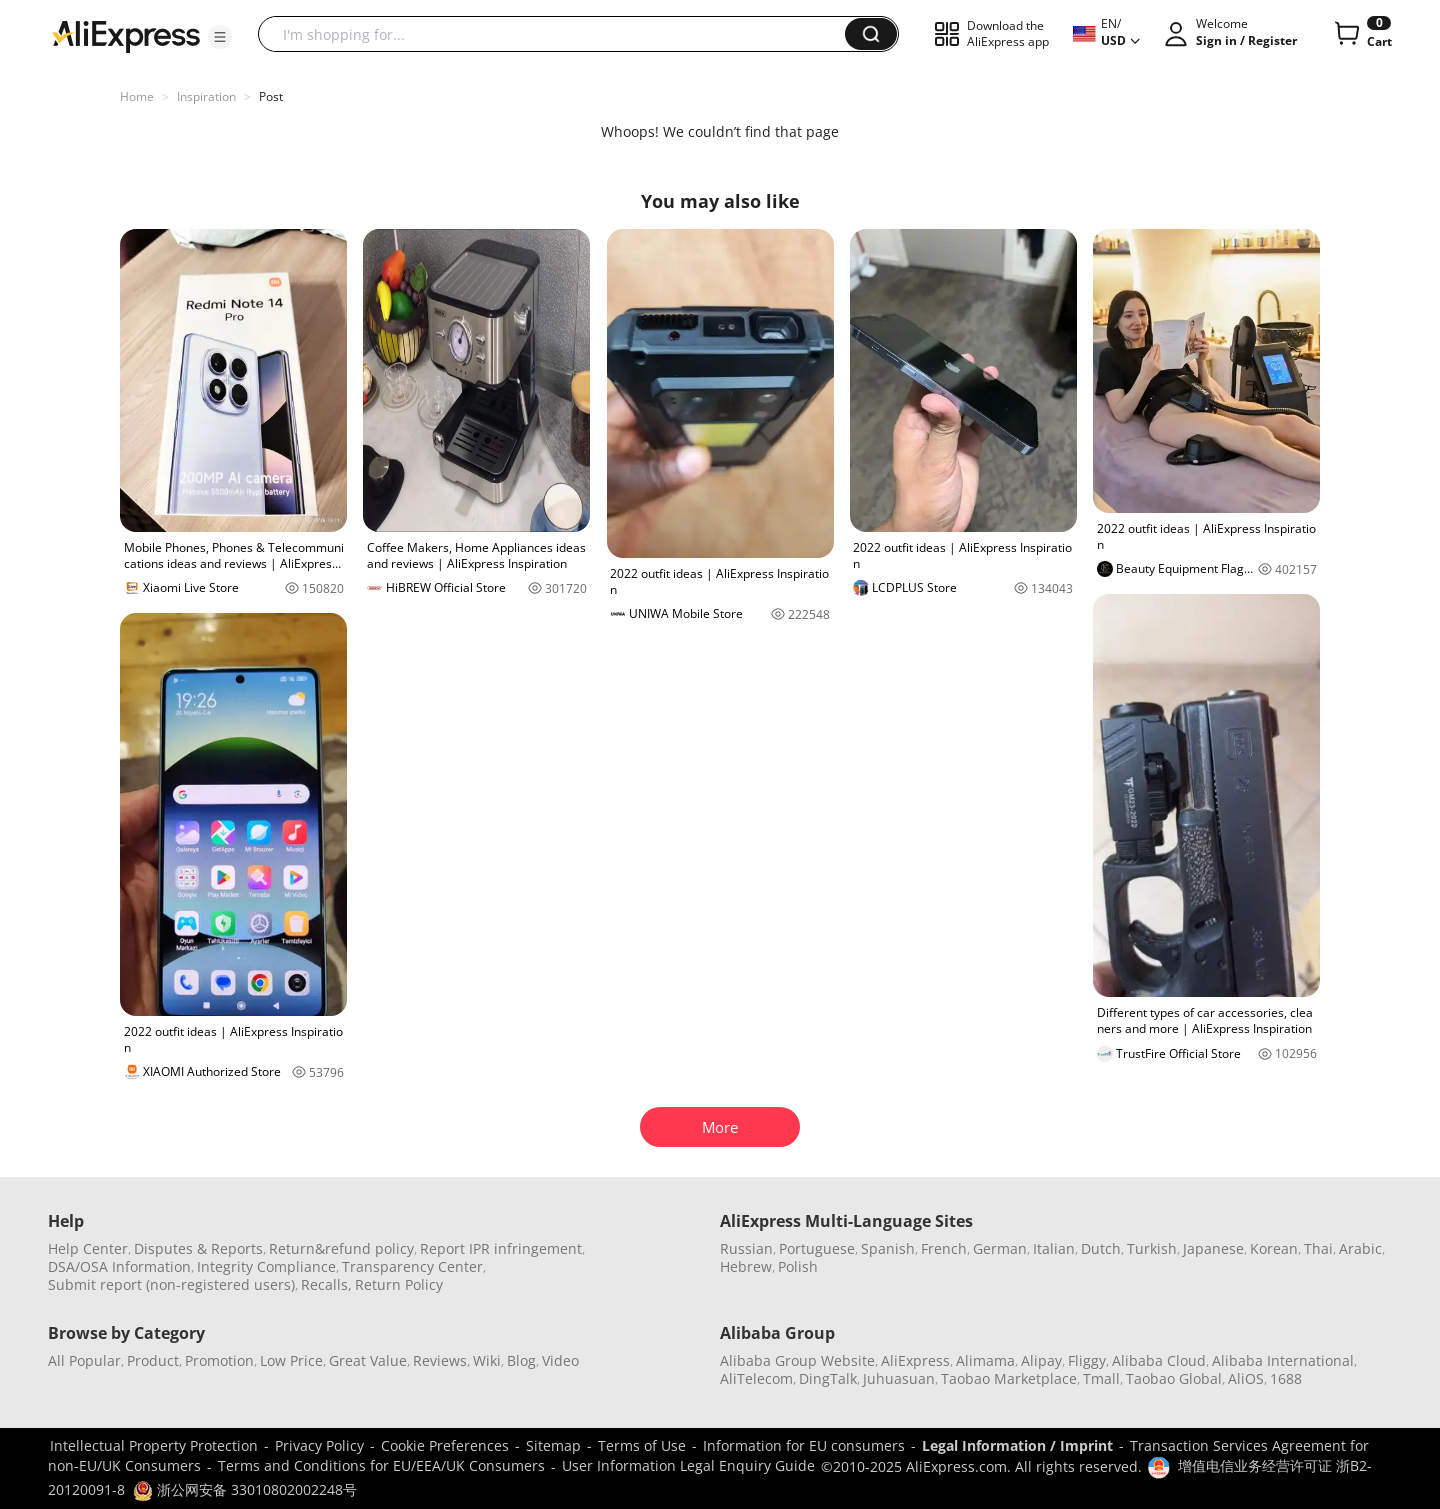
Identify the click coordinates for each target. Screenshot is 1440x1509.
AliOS (1246, 1378)
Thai (1318, 1248)
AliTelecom (756, 1378)
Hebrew (746, 1266)
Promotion (219, 1360)
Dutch (1101, 1248)
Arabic (1360, 1248)
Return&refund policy (341, 1248)
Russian (746, 1248)
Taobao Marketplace (1009, 1378)
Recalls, (326, 1284)
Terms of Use (642, 1445)
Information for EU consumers (804, 1445)
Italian (1054, 1248)
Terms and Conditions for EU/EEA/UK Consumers (381, 1465)
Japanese (1213, 1248)
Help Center (88, 1248)
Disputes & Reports (198, 1248)
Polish (798, 1266)
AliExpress (915, 1360)
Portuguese (817, 1248)
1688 (1286, 1378)
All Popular (84, 1360)
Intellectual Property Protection (154, 1445)
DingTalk (828, 1378)
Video (560, 1360)
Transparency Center (412, 1266)
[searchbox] (559, 34)
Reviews (440, 1360)
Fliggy (1087, 1360)
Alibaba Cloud (1159, 1360)
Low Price (291, 1360)
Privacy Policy (319, 1445)
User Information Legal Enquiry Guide (688, 1465)
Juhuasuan (899, 1378)
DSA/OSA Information (119, 1266)
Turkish (1152, 1248)
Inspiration (206, 96)
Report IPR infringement (501, 1248)
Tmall (1101, 1378)
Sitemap (553, 1445)
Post (271, 96)
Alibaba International (1283, 1360)
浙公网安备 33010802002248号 (245, 1489)
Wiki (487, 1360)
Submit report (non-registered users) (171, 1284)
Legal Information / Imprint (1017, 1445)
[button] (220, 37)
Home (137, 96)
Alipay (1041, 1360)
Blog (521, 1360)
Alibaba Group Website (797, 1360)
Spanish (888, 1248)
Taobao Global (1174, 1378)
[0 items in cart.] (1361, 34)
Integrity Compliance (266, 1266)
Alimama (985, 1360)
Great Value (368, 1360)
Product (153, 1360)
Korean (1274, 1248)
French (944, 1248)
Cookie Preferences (445, 1445)
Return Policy (399, 1284)
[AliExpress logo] (126, 35)
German (1000, 1248)
